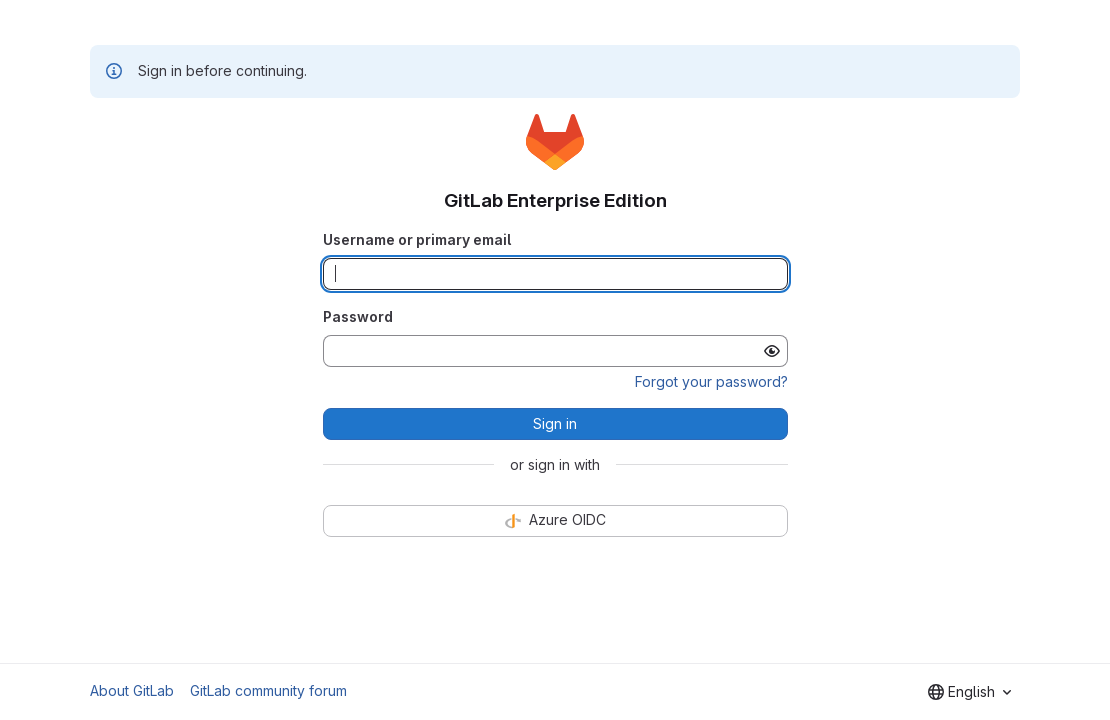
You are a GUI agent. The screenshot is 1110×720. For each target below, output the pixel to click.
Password (358, 316)
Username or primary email (417, 239)
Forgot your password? (711, 381)
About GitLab (132, 690)
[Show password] (772, 351)
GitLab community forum (268, 690)
